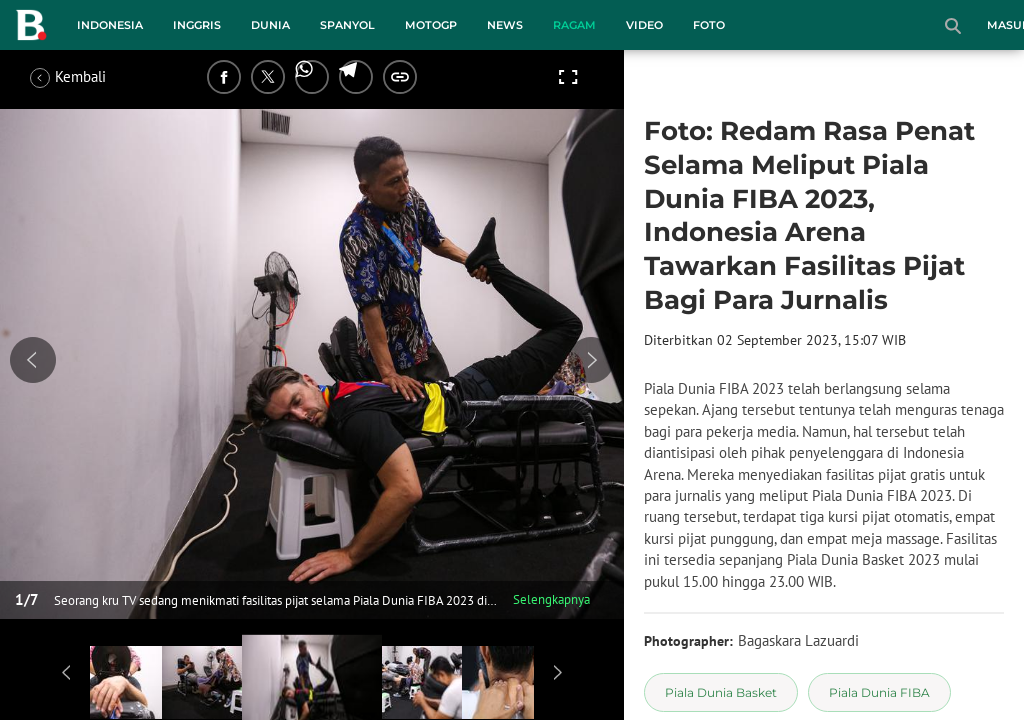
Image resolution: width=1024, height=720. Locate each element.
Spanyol (347, 25)
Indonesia (110, 25)
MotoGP (431, 25)
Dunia (270, 25)
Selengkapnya (551, 599)
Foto (709, 25)
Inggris (197, 25)
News (505, 25)
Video (644, 25)
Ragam (574, 25)
